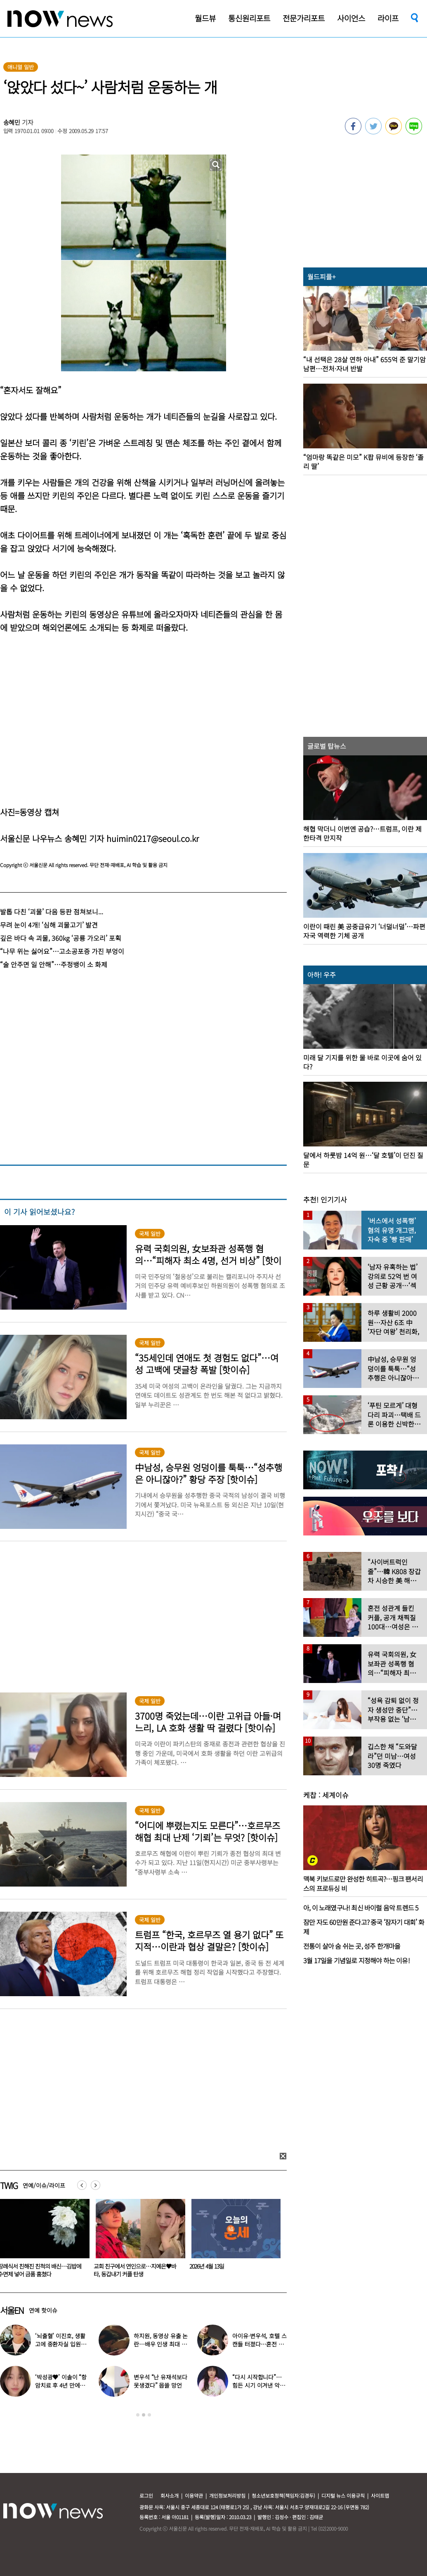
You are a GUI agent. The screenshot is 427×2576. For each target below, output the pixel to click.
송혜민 (12, 122)
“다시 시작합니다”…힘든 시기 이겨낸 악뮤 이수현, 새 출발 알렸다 (259, 2385)
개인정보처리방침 (227, 2495)
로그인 (146, 2495)
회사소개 (169, 2495)
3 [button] (149, 2415)
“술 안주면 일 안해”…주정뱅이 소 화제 (53, 964)
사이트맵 (380, 2495)
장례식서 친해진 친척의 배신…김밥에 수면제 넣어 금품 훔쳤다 (135, 2270)
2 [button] (143, 2415)
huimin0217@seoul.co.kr (152, 838)
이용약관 (194, 2495)
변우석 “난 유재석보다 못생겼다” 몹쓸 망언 (160, 2381)
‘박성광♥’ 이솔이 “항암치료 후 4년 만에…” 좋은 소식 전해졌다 (61, 2385)
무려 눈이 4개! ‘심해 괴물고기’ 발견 (49, 925)
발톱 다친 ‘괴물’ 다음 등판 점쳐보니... (51, 911)
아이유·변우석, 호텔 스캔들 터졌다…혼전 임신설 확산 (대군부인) (259, 2344)
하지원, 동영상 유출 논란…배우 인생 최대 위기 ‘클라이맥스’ (161, 2344)
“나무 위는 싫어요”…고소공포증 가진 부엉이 (62, 951)
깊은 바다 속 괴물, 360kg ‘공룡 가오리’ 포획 (60, 938)
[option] (137, 2240)
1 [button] (137, 2415)
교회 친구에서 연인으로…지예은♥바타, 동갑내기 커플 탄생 (230, 2270)
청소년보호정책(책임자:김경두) (283, 2495)
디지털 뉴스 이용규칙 (343, 2495)
